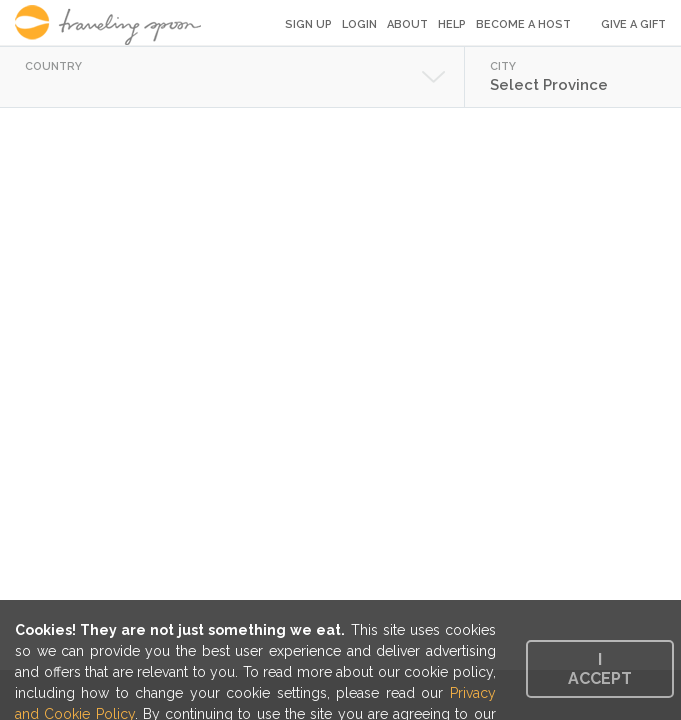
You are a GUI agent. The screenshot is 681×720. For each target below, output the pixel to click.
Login (359, 24)
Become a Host (523, 24)
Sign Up (308, 24)
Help (452, 24)
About (407, 24)
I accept (600, 669)
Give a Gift (633, 24)
